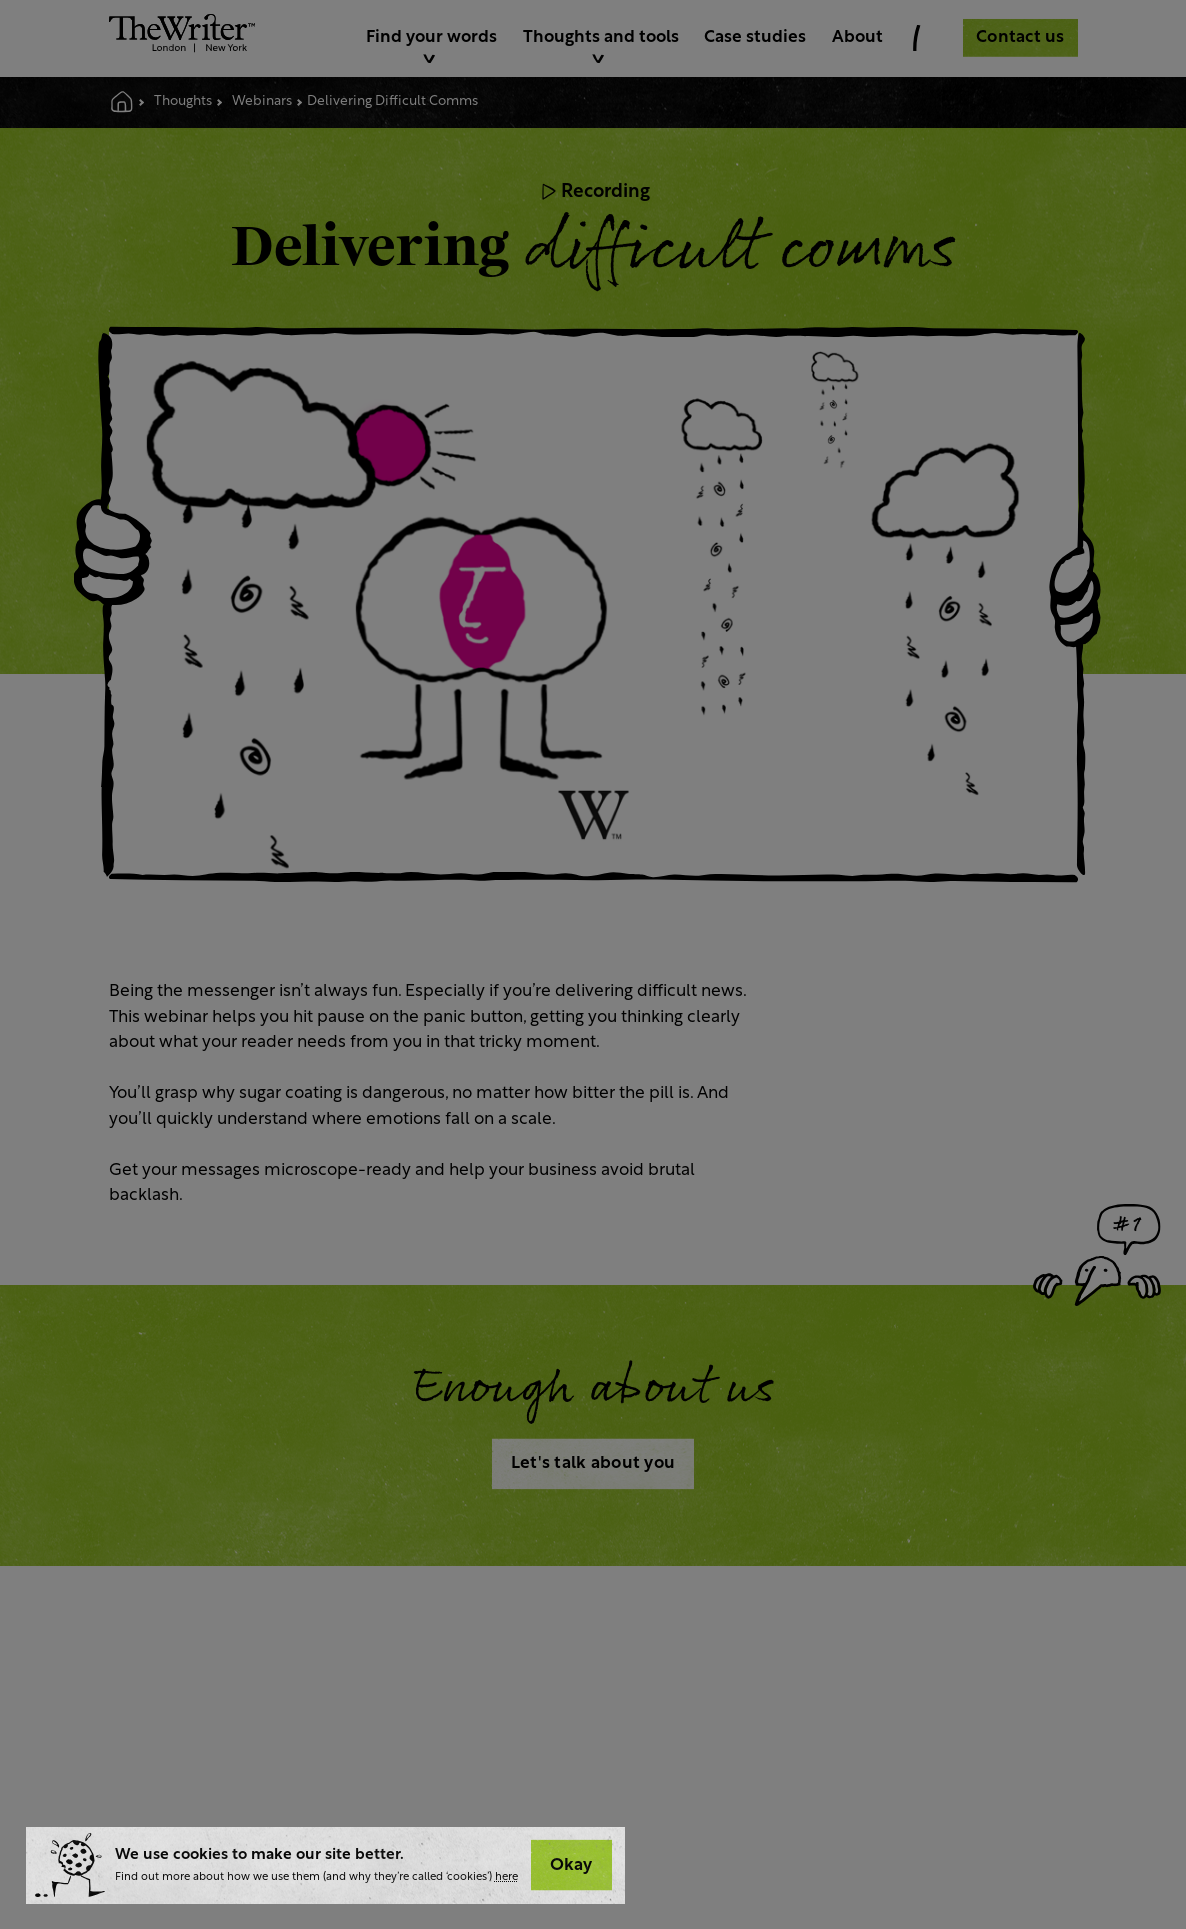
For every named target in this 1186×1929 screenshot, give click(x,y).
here (506, 1877)
